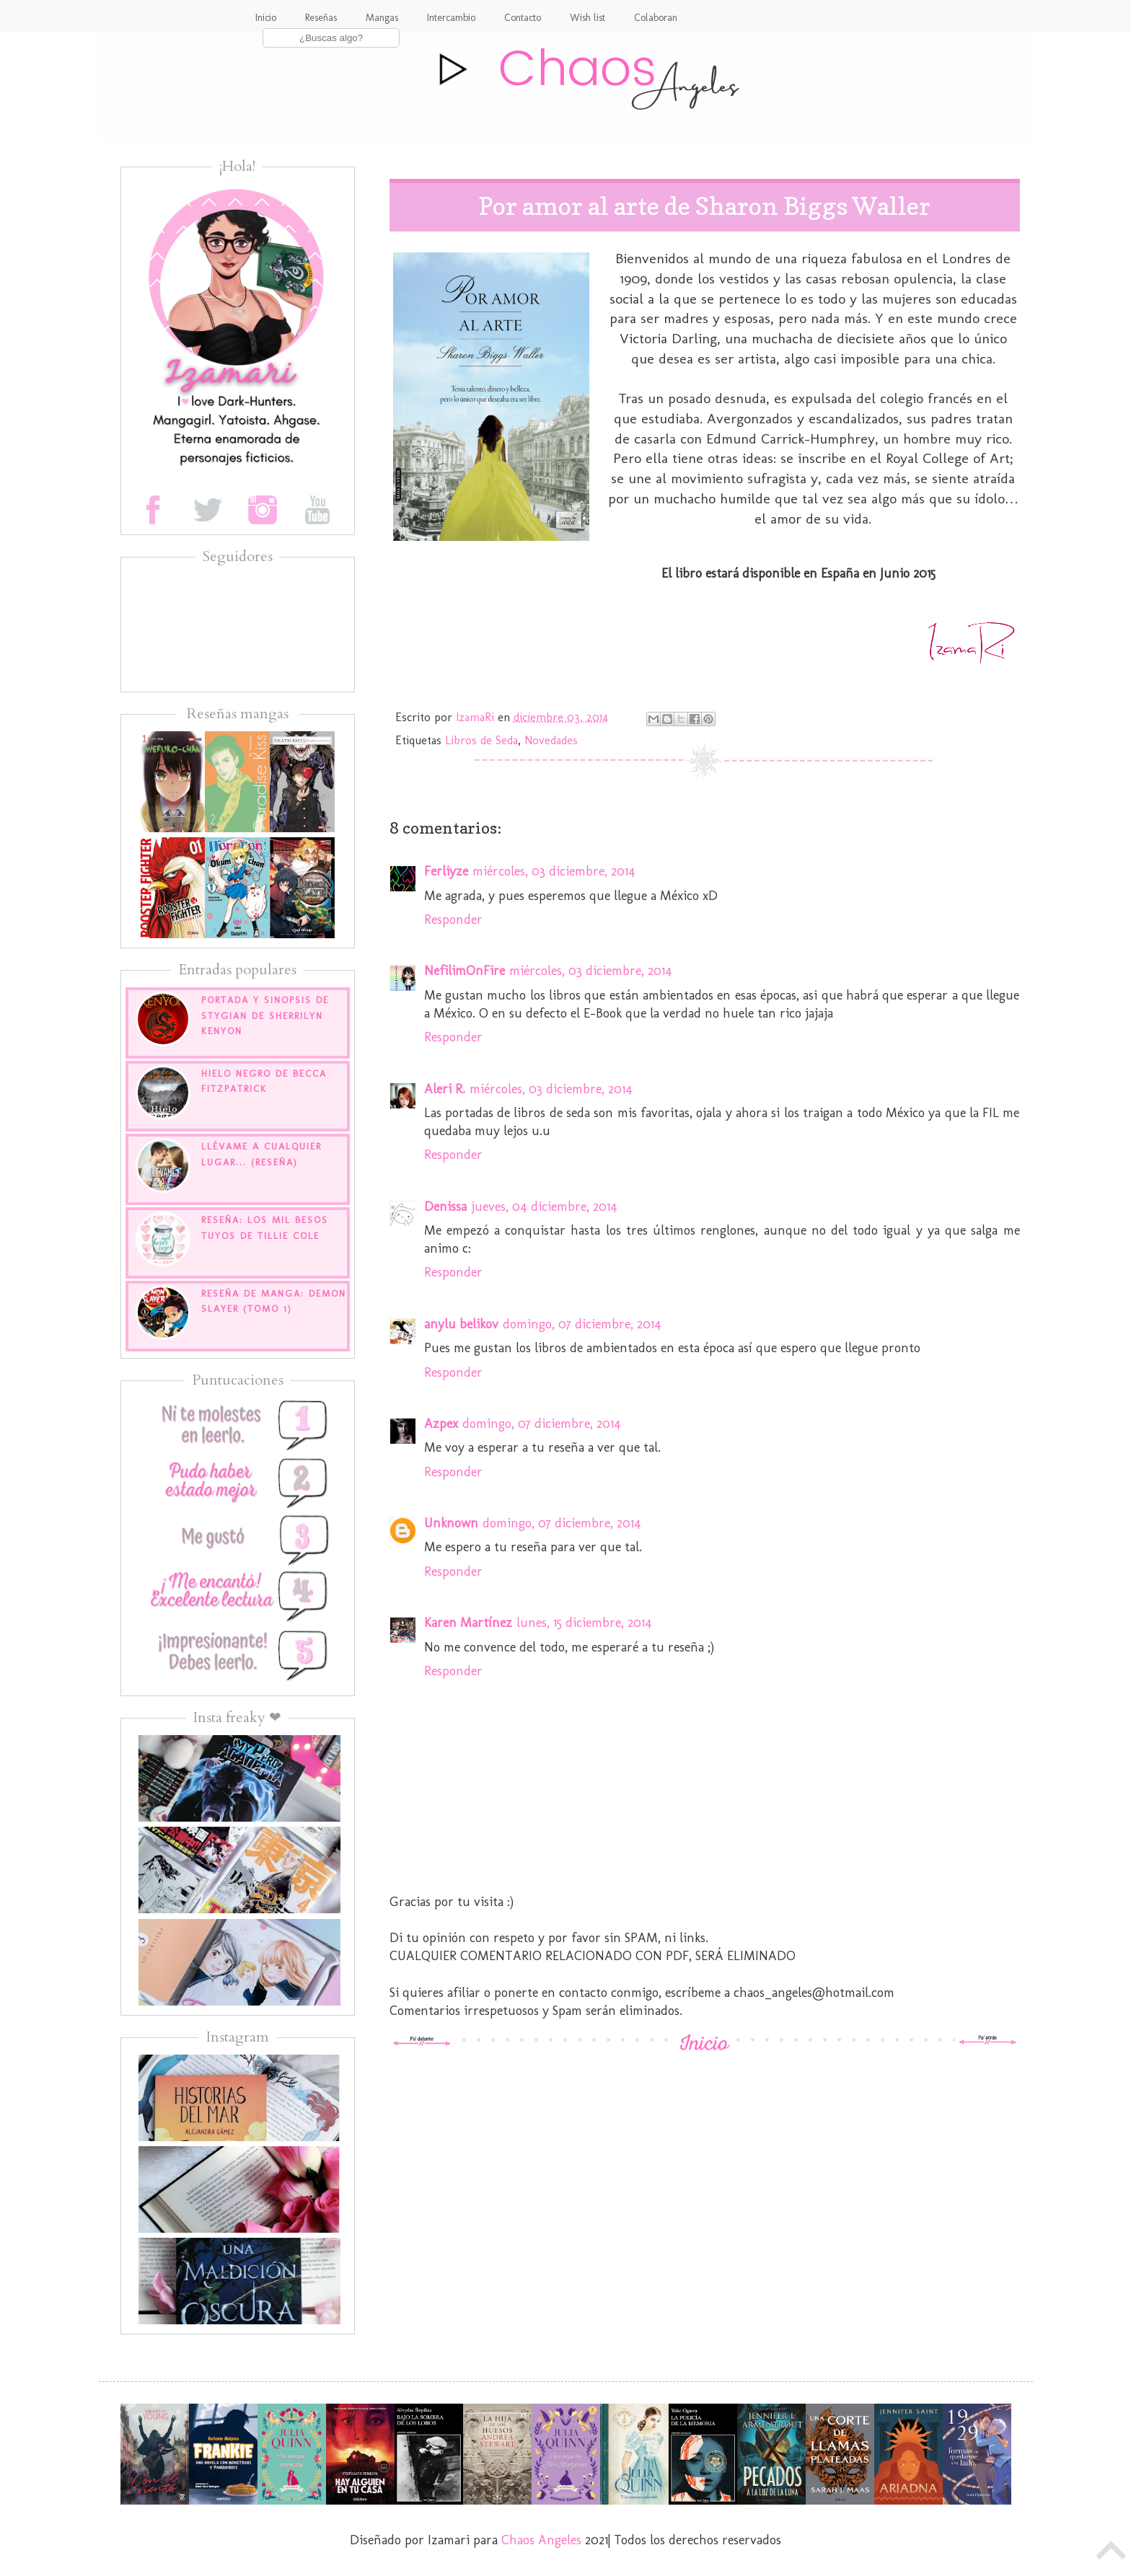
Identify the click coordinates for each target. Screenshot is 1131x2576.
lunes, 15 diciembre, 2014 (584, 1623)
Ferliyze (446, 871)
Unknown (451, 1523)
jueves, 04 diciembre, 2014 (544, 1206)
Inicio (265, 18)
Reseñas (321, 18)
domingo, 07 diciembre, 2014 (582, 1324)
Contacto (522, 18)
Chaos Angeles (541, 2540)
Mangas (382, 18)
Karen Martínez (468, 1623)
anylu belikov (461, 1324)
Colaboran (655, 18)
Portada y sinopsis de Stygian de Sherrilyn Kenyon (265, 1015)
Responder (453, 919)
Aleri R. (444, 1089)
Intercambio (451, 18)
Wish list (587, 18)
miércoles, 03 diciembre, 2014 (553, 871)
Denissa (445, 1206)
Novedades (551, 740)
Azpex (441, 1424)
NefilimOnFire (464, 971)
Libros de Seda (481, 740)
